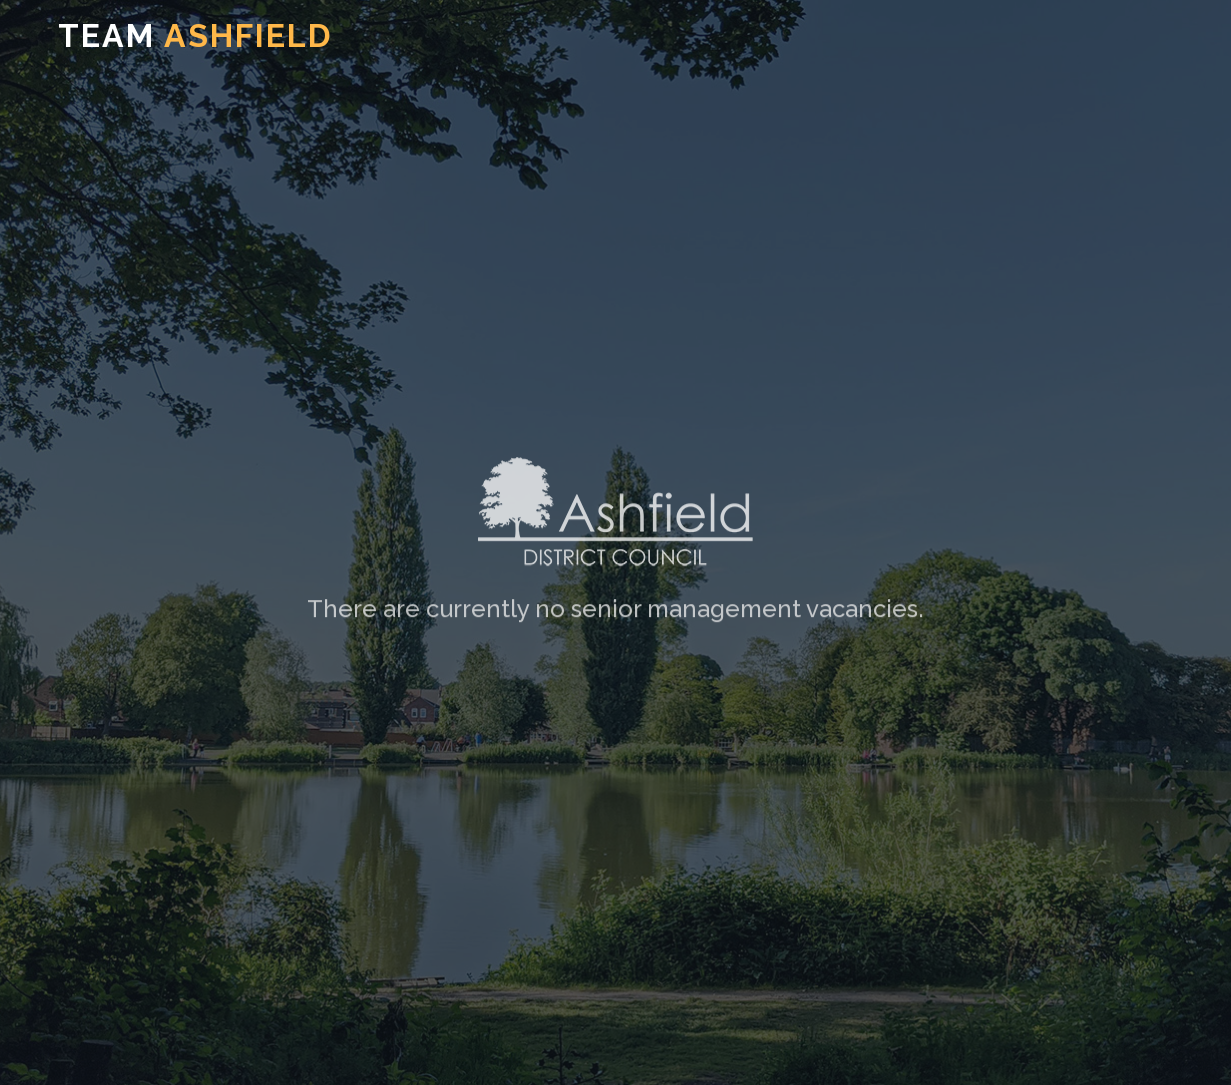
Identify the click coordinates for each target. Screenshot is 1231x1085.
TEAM (195, 35)
